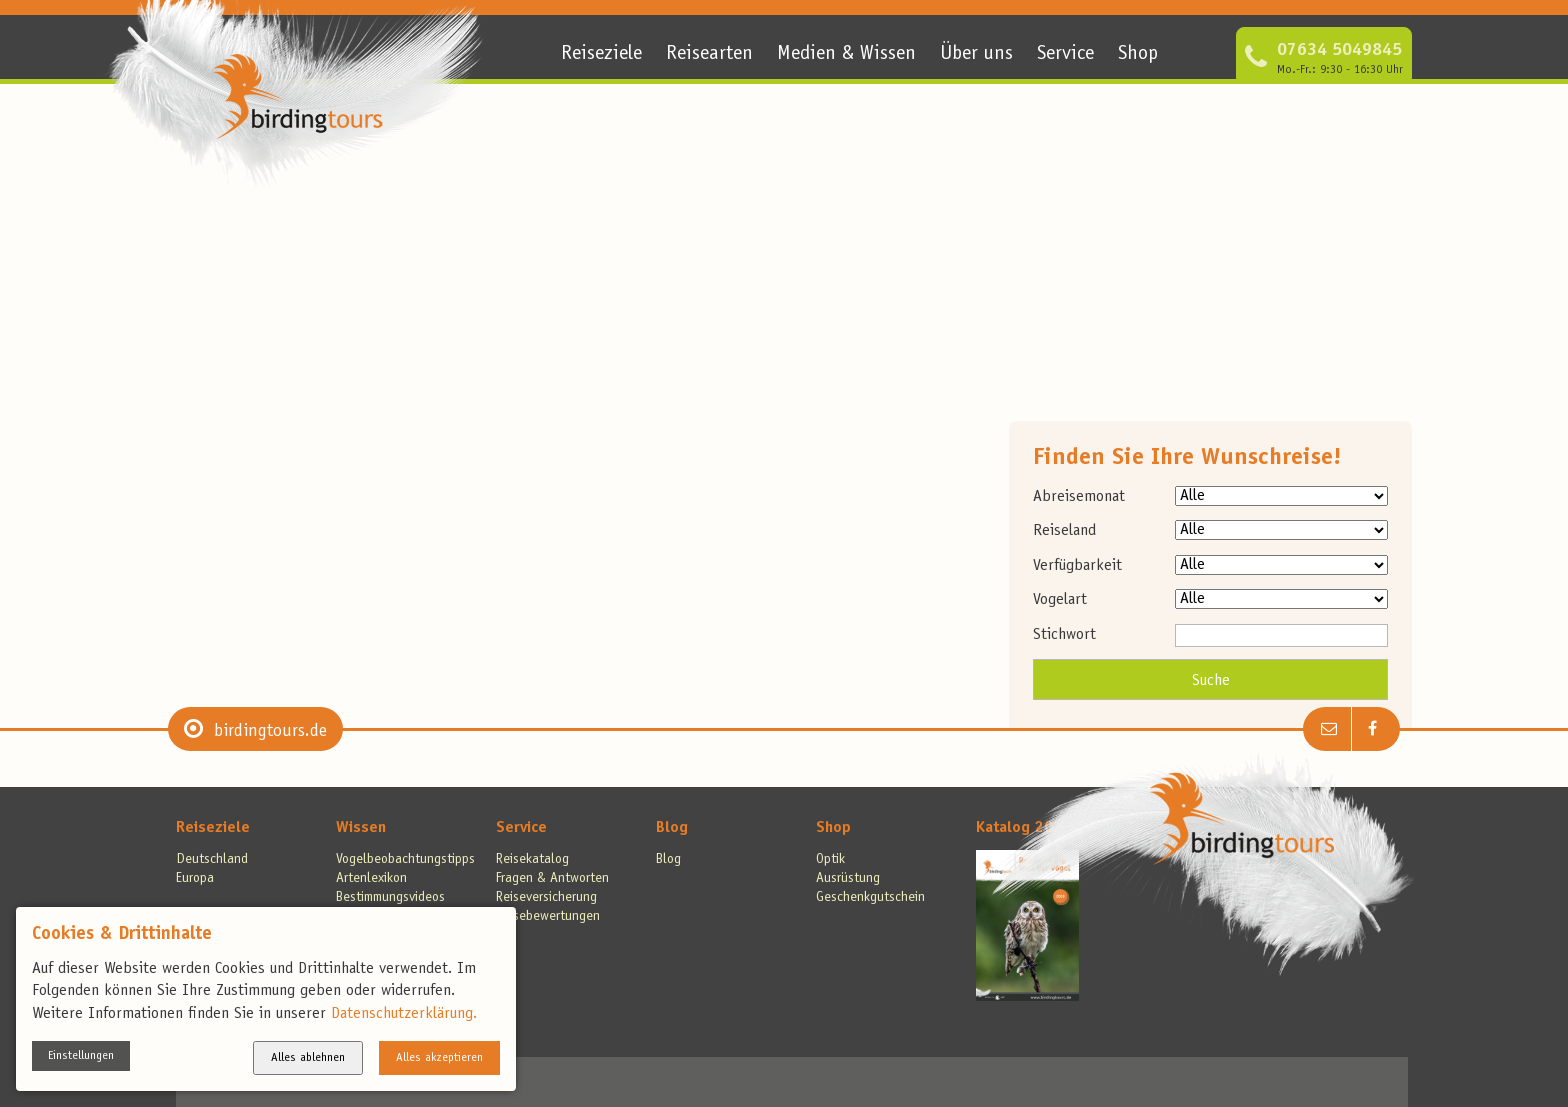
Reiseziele (601, 55)
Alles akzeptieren (439, 1058)
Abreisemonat (1079, 497)
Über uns (976, 55)
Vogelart (1060, 600)
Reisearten (709, 55)
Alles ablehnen (308, 1058)
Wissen (361, 828)
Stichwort (1064, 635)
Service (1065, 55)
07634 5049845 (1339, 51)
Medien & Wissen (846, 55)
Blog (672, 828)
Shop (1138, 55)
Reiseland (1064, 531)
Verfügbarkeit (1077, 566)
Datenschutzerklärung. (404, 1014)
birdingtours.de (270, 732)
